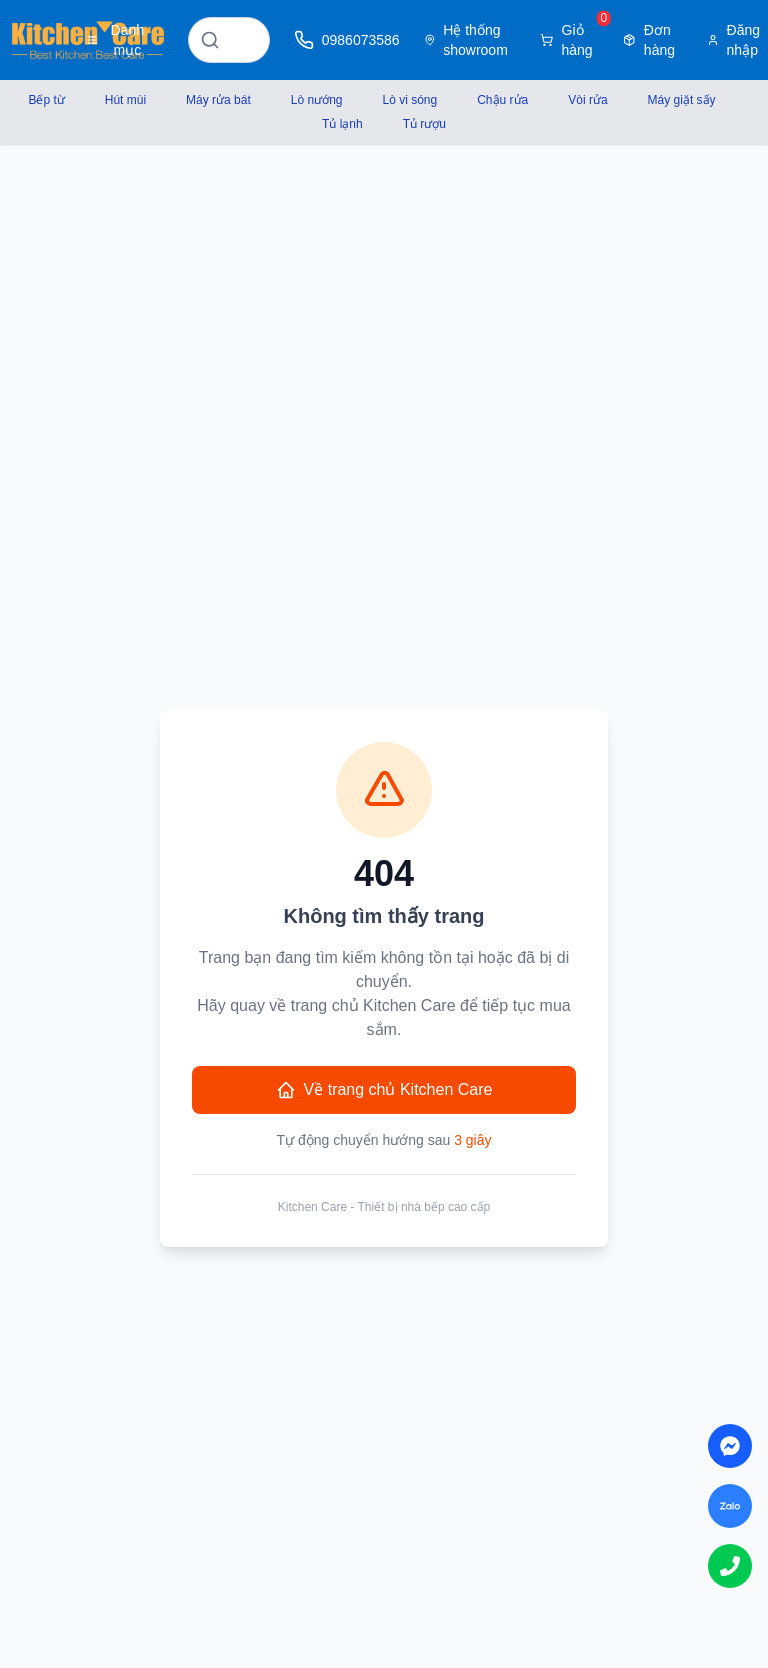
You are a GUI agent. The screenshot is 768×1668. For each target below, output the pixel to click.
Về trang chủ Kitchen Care (384, 1090)
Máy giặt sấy (682, 100)
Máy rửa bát (218, 100)
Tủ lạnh (342, 124)
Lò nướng (317, 100)
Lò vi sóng (410, 100)
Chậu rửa (502, 100)
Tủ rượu (424, 124)
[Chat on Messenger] (730, 1446)
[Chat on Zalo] (730, 1506)
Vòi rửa (587, 100)
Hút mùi (125, 100)
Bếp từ (46, 100)
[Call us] (730, 1566)
